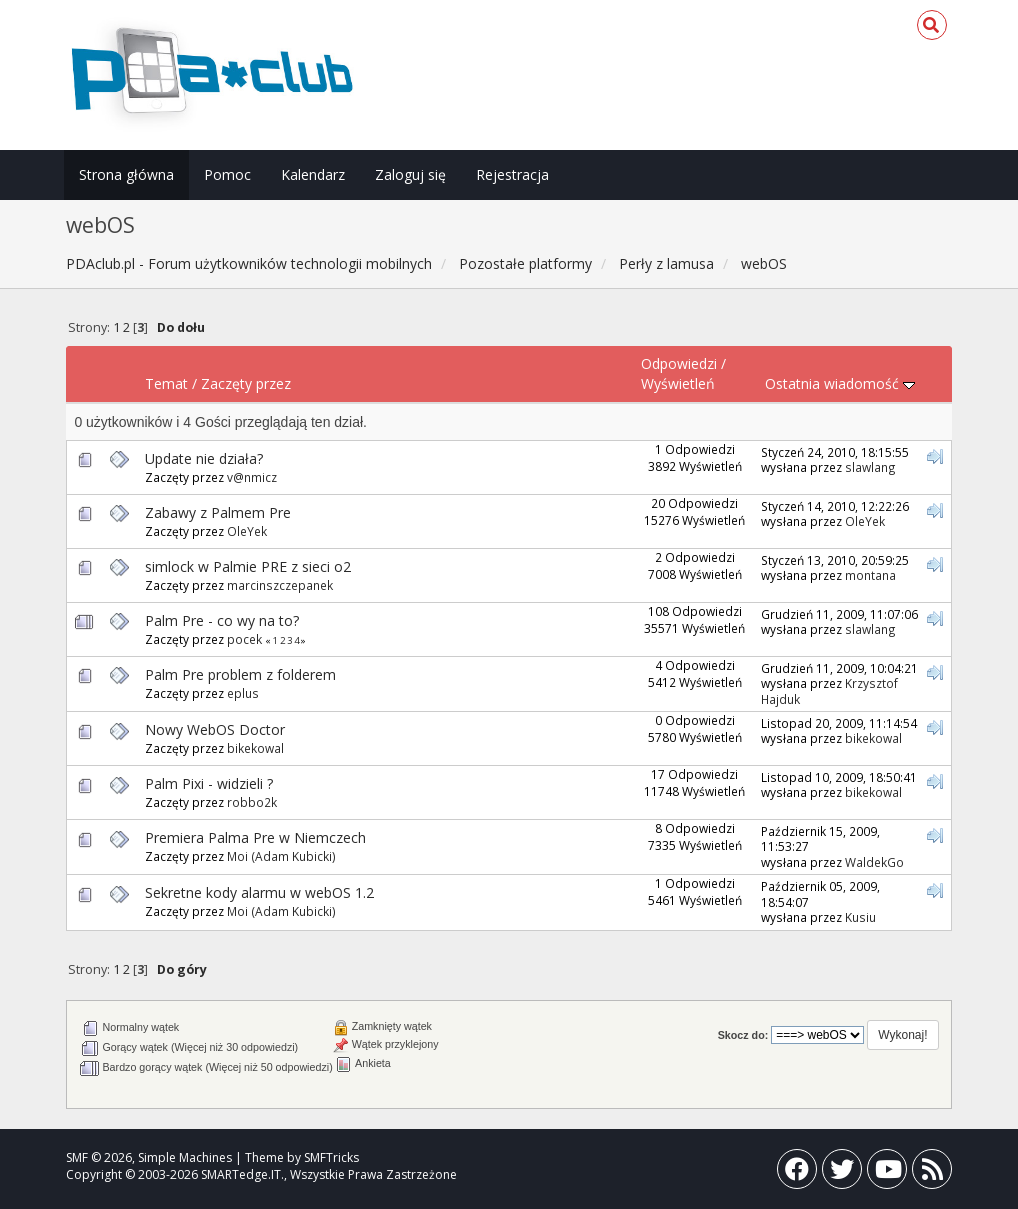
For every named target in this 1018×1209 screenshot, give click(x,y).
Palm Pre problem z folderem (240, 674)
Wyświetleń (678, 383)
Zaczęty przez (246, 383)
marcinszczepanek (280, 585)
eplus (243, 693)
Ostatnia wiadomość (840, 383)
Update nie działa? (204, 458)
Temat (166, 383)
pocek (244, 639)
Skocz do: (743, 1035)
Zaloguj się (410, 174)
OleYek (247, 531)
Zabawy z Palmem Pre (218, 512)
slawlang (870, 467)
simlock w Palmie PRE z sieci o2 (248, 566)
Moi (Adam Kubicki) (281, 856)
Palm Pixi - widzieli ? (209, 783)
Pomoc (227, 174)
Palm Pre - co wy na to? (222, 620)
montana (870, 575)
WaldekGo (874, 862)
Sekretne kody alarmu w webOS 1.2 (259, 892)
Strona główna (126, 174)
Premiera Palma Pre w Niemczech (255, 837)
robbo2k (252, 802)
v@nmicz (252, 477)
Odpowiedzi (679, 363)
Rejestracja (512, 174)
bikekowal (255, 748)
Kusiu (860, 917)
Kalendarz (313, 174)
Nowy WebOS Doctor (215, 729)
